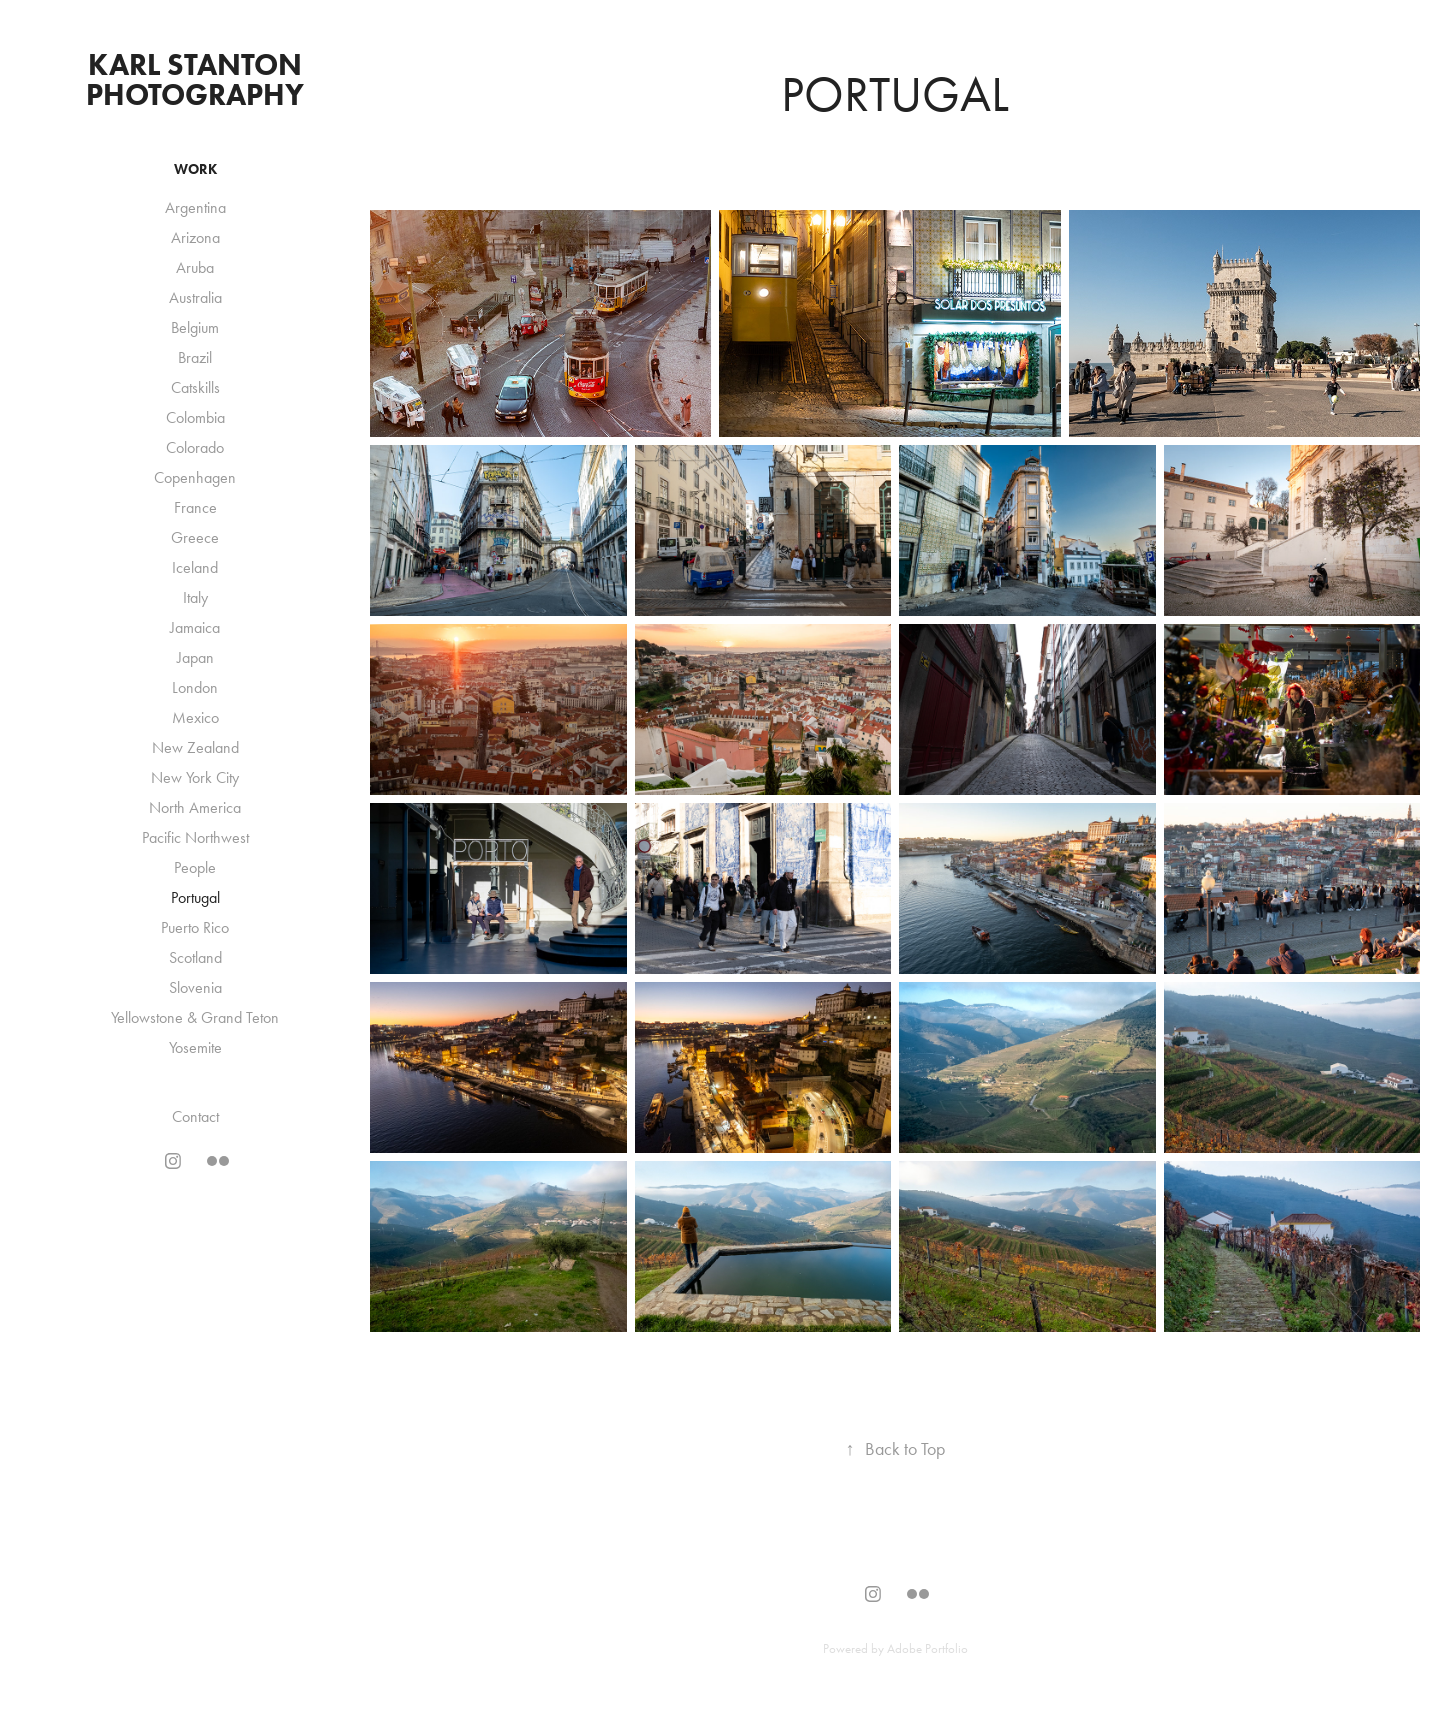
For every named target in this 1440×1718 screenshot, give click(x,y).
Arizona (195, 237)
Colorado (195, 447)
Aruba (195, 267)
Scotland (195, 957)
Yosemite (195, 1047)
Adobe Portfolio (927, 1648)
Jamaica (195, 627)
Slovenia (195, 987)
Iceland (195, 567)
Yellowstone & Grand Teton (195, 1017)
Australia (195, 297)
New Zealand (195, 747)
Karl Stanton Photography (197, 79)
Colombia (195, 417)
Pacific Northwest (195, 837)
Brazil (195, 357)
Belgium (195, 327)
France (195, 507)
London (195, 687)
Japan (195, 657)
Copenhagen (195, 477)
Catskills (195, 387)
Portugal (195, 897)
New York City (195, 777)
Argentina (195, 207)
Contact (195, 1116)
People (195, 867)
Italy (195, 597)
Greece (195, 537)
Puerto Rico (195, 927)
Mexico (195, 717)
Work (195, 169)
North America (195, 807)
